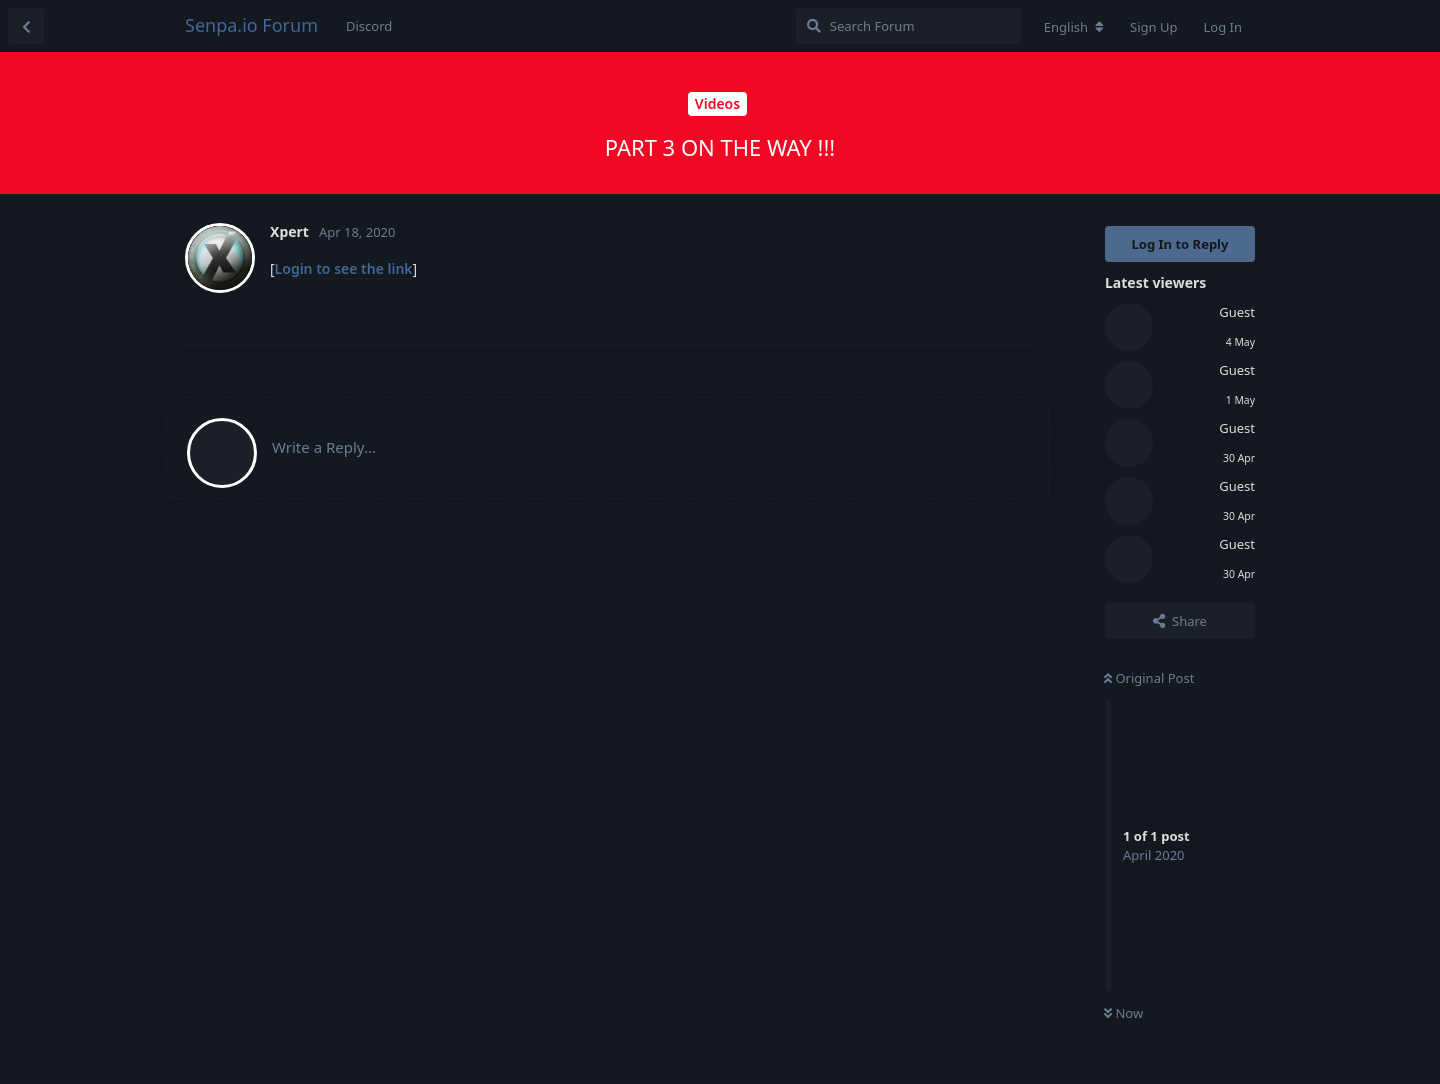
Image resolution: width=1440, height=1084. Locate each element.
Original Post (1149, 678)
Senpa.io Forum (251, 25)
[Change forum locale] (1074, 27)
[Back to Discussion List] (26, 26)
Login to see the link (344, 268)
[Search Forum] (908, 26)
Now (1123, 1013)
